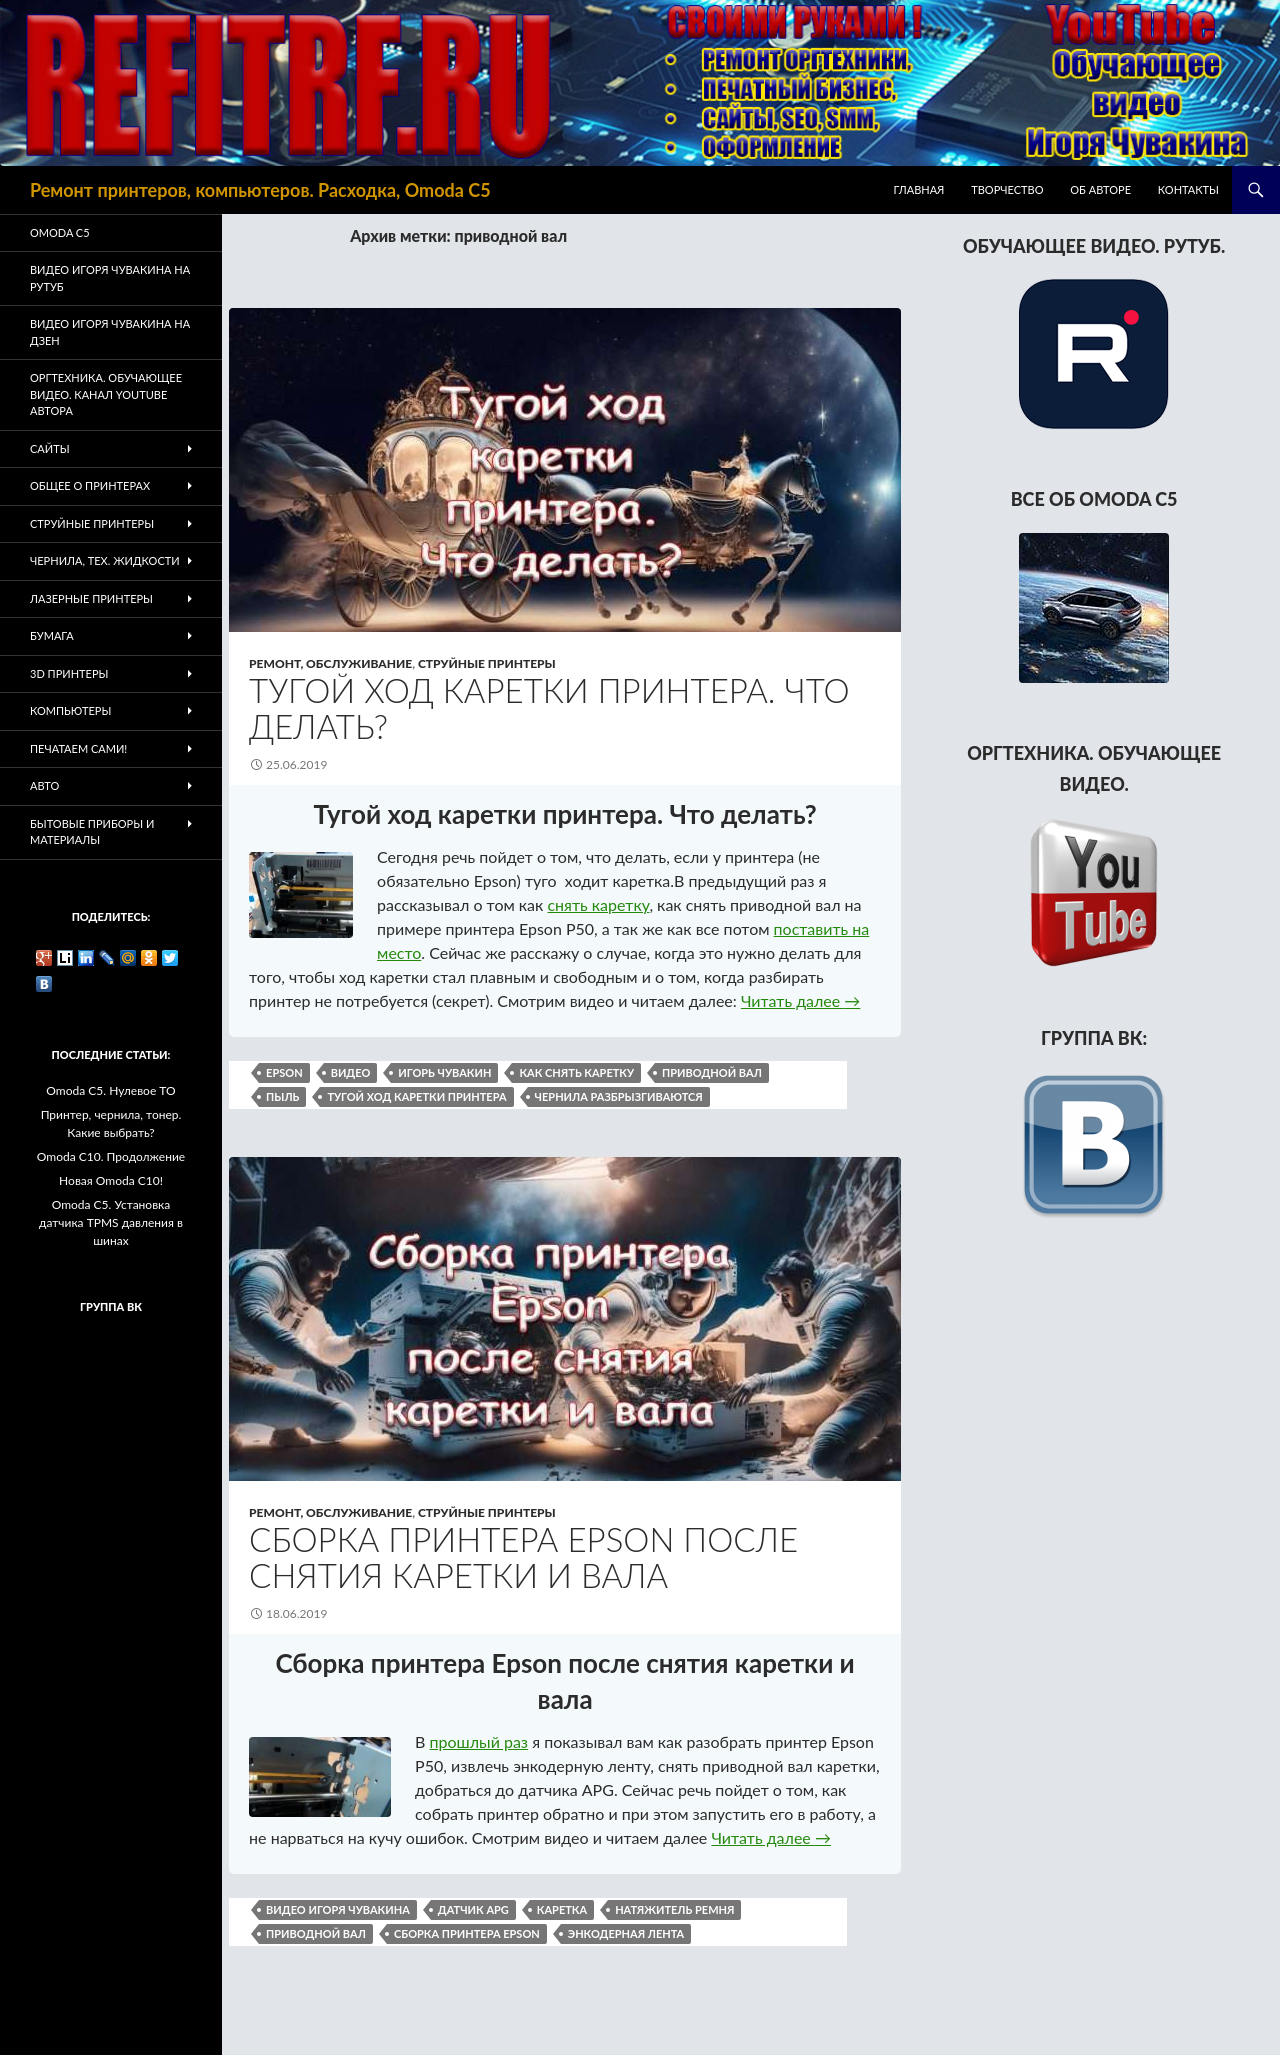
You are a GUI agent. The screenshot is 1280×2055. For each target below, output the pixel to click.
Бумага (52, 635)
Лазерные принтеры (91, 598)
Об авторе (1100, 189)
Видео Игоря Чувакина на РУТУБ (110, 278)
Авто (44, 785)
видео (351, 1072)
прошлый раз (479, 1741)
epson (284, 1072)
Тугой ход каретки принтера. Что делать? (549, 708)
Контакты (1188, 189)
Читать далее (800, 1000)
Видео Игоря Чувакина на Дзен (110, 332)
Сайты (50, 448)
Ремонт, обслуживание (330, 663)
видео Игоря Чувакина (338, 1909)
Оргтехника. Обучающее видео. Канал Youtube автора (106, 394)
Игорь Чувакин (444, 1072)
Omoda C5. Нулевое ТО (110, 1090)
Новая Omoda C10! (111, 1180)
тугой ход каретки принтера (416, 1096)
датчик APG (473, 1909)
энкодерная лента (626, 1933)
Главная (919, 189)
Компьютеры (70, 710)
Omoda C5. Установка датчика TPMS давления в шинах (111, 1222)
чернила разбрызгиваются (619, 1096)
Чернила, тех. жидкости (105, 560)
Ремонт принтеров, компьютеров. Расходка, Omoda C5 (260, 190)
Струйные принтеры (487, 663)
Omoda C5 (60, 232)
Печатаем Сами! (78, 748)
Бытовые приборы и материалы (92, 832)
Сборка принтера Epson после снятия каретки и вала (523, 1557)
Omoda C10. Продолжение (111, 1156)
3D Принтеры (69, 673)
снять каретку (598, 904)
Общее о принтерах (90, 485)
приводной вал (712, 1072)
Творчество (1007, 189)
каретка (562, 1909)
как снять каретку (576, 1072)
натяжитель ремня (674, 1909)
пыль (282, 1096)
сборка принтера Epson (467, 1933)
